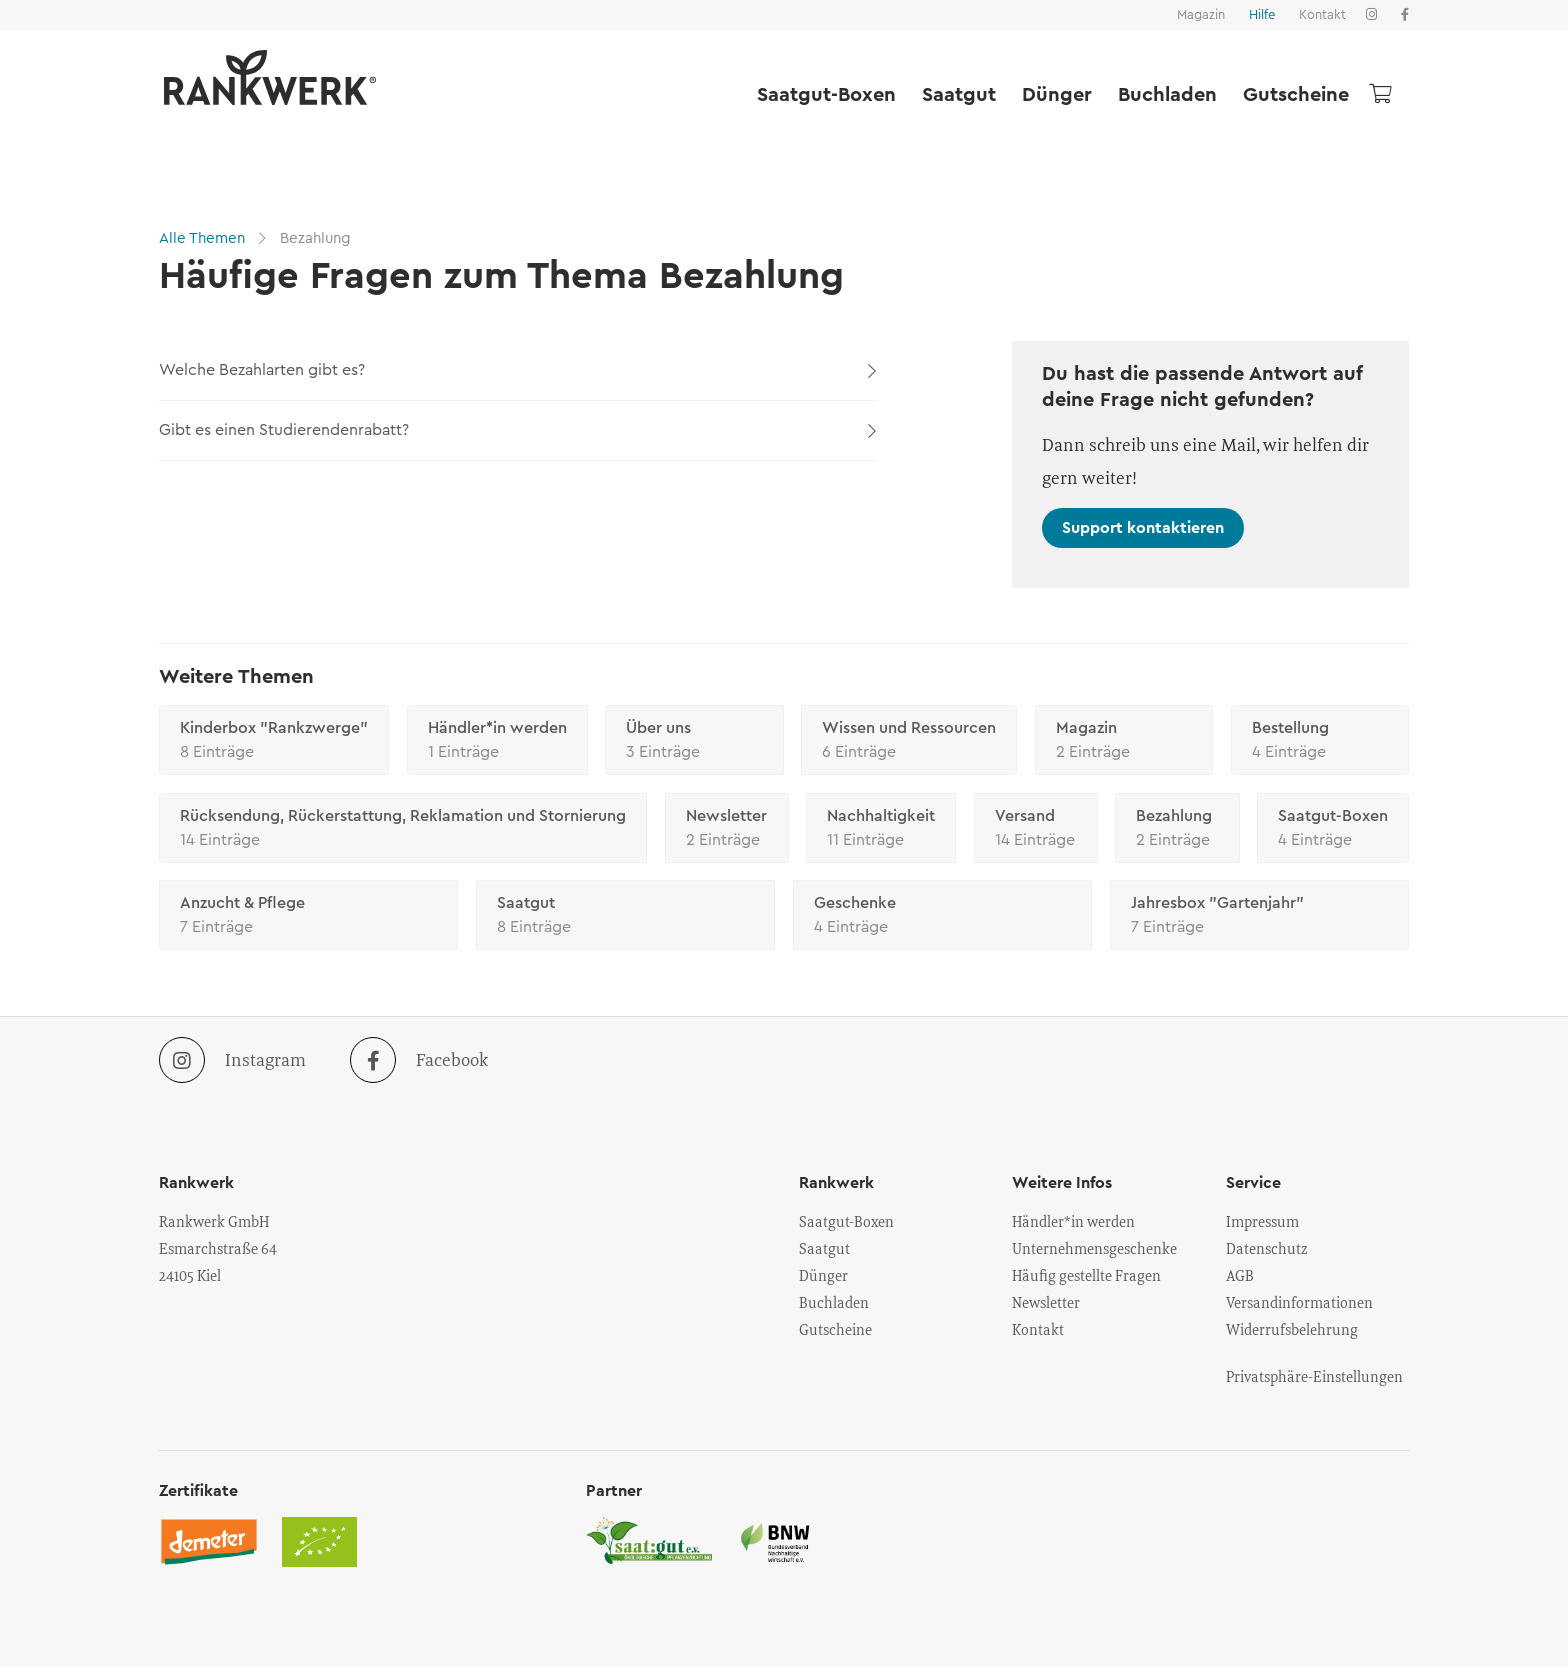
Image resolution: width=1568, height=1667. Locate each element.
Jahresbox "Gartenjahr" (1259, 917)
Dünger (1057, 95)
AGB (1240, 1275)
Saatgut (959, 95)
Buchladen (1167, 95)
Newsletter (727, 830)
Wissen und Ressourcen (909, 742)
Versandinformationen (1299, 1302)
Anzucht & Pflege (308, 917)
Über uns (694, 742)
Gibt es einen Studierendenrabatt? (517, 430)
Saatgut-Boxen (826, 95)
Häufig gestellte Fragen (1086, 1275)
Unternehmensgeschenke (1094, 1248)
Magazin (1201, 14)
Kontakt (1322, 14)
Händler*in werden (497, 742)
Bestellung (1320, 742)
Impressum (1262, 1221)
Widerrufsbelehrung (1292, 1329)
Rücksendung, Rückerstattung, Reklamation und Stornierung (403, 830)
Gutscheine (1296, 95)
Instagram (232, 1060)
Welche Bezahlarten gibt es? (517, 370)
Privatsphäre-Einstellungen (1314, 1376)
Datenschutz (1267, 1248)
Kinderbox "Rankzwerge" (274, 742)
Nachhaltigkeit (881, 830)
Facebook (419, 1060)
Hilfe (1262, 14)
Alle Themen (204, 238)
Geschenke (942, 917)
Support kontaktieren (1143, 528)
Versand (1036, 830)
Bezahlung (313, 238)
